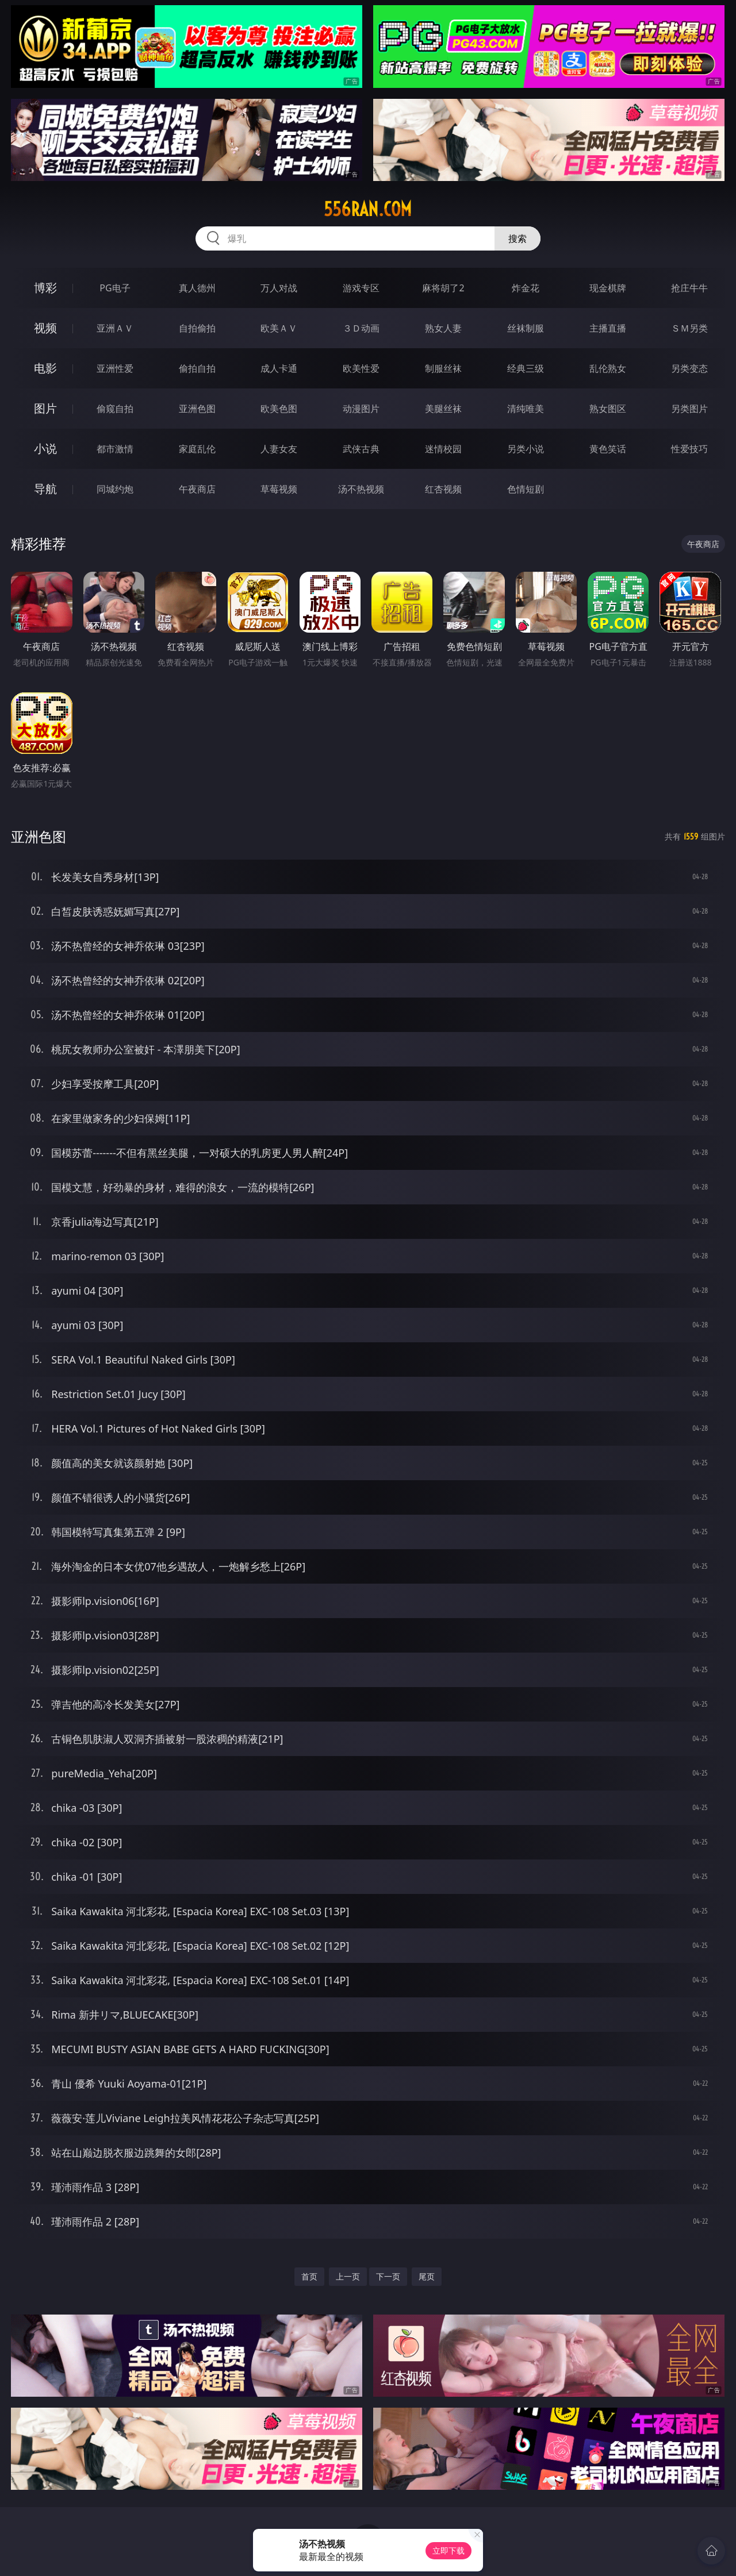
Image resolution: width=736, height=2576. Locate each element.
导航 (45, 488)
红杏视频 (443, 489)
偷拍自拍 (197, 368)
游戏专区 (361, 288)
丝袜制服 (525, 328)
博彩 (45, 287)
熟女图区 (607, 408)
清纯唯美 (525, 408)
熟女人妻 (443, 328)
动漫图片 (361, 408)
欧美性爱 (361, 368)
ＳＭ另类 (689, 328)
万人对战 (278, 288)
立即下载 (448, 2550)
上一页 (348, 2276)
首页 (309, 2276)
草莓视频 (278, 489)
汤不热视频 (361, 489)
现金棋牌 (607, 288)
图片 (45, 408)
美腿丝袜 (443, 408)
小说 (45, 448)
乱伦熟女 (607, 368)
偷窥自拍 (115, 408)
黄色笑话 (607, 448)
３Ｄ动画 (361, 328)
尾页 (427, 2276)
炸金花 (525, 288)
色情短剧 (525, 489)
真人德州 (197, 288)
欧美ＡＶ (278, 328)
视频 (45, 328)
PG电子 (114, 288)
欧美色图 (278, 408)
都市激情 (115, 448)
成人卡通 (278, 368)
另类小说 (525, 448)
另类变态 (689, 368)
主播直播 (607, 328)
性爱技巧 (689, 448)
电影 (45, 368)
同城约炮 (115, 489)
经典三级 (525, 368)
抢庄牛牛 (689, 288)
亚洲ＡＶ (115, 328)
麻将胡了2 (443, 288)
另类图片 (689, 408)
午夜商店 (197, 489)
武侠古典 (361, 448)
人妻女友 (278, 448)
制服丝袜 (443, 368)
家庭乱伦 (197, 448)
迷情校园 (443, 448)
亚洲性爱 (115, 368)
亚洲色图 (197, 408)
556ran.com (368, 209)
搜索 (517, 238)
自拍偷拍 (197, 328)
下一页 (388, 2276)
